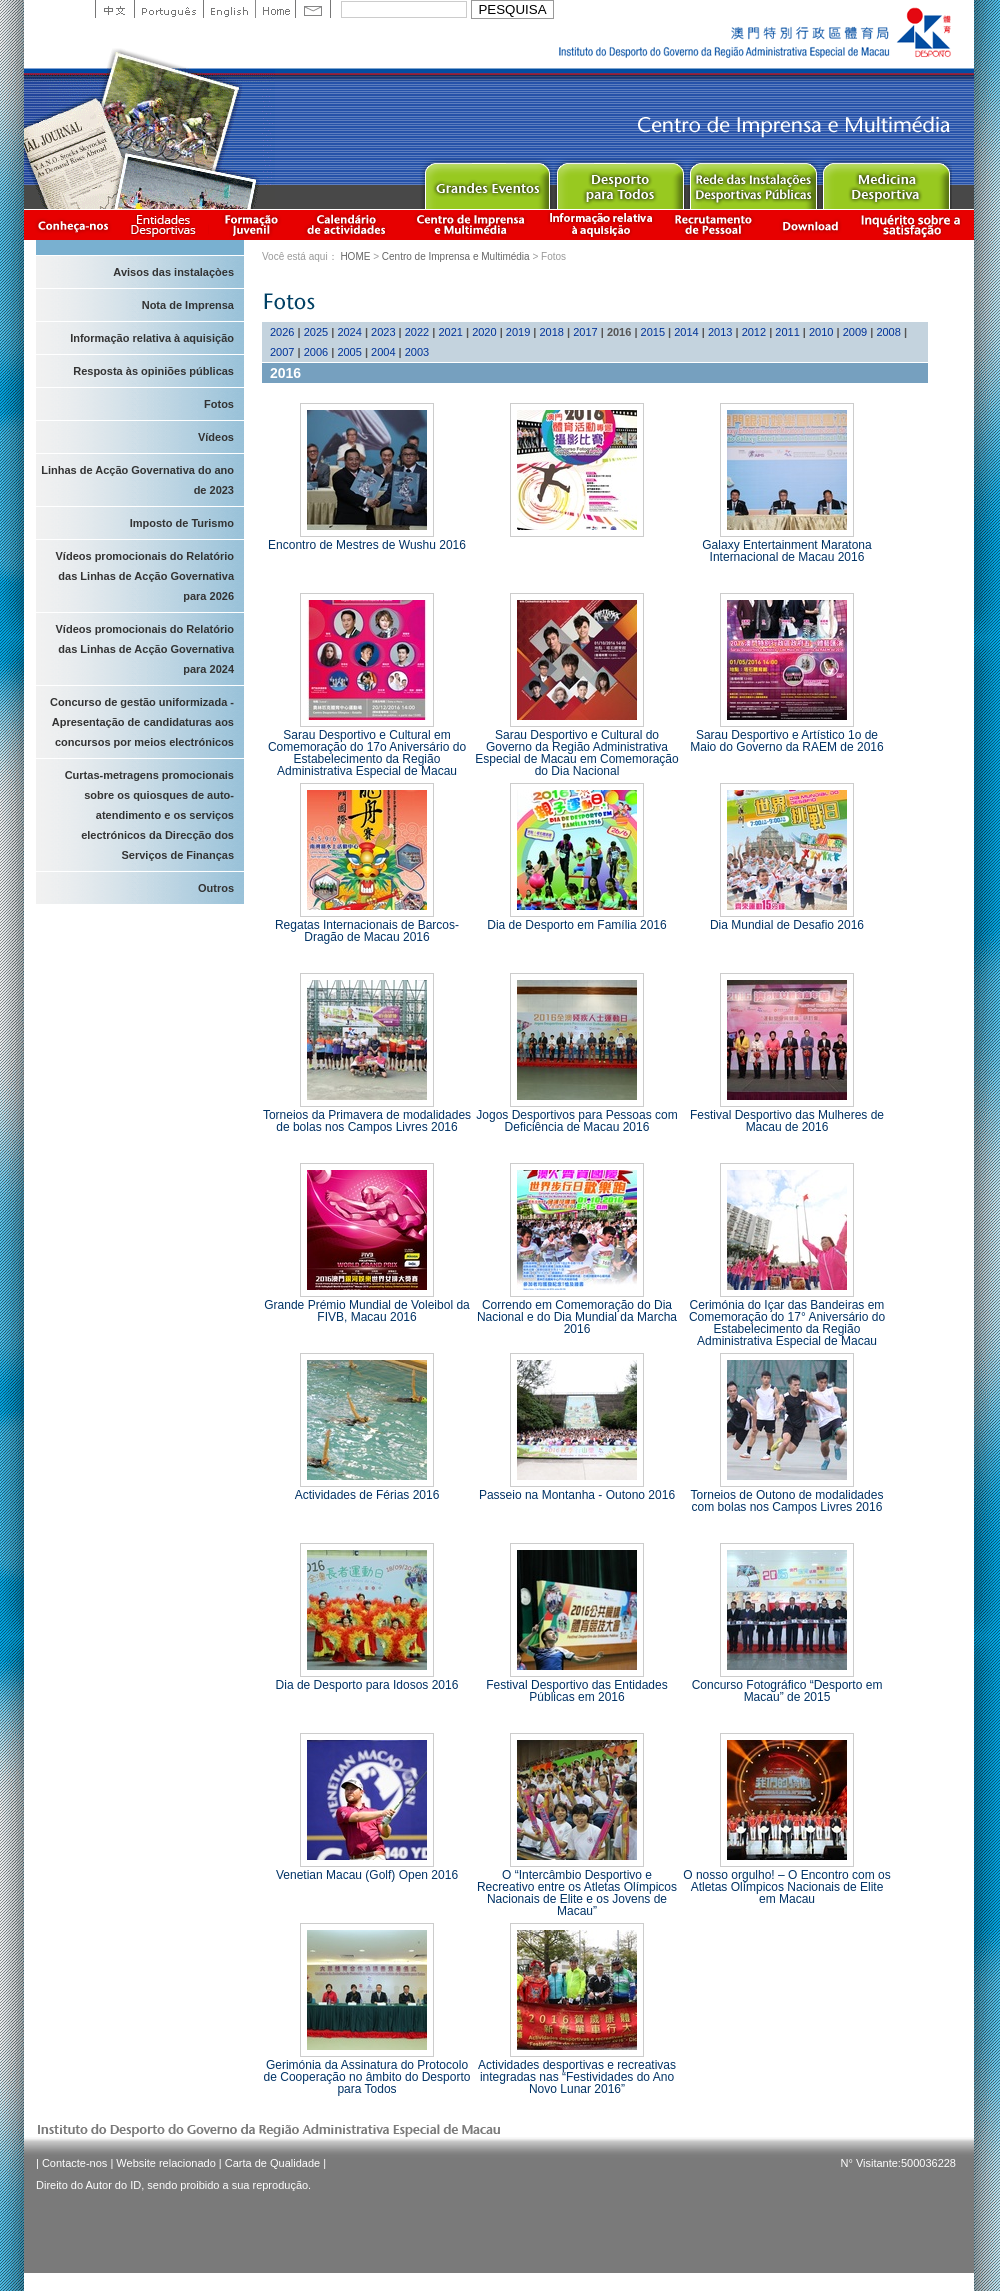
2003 (417, 352)
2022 (417, 332)
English (229, 9)
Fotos (219, 404)
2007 (282, 352)
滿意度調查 (914, 224)
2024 (349, 332)
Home (275, 9)
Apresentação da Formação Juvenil (251, 224)
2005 (349, 352)
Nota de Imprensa (188, 305)
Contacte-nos (74, 2163)
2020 (484, 332)
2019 (518, 332)
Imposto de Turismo (182, 523)
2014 (686, 332)
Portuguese (168, 9)
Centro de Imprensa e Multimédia (471, 224)
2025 (316, 332)
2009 (855, 332)
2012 (754, 332)
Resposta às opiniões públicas (153, 371)
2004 (383, 352)
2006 (316, 352)
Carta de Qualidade (272, 2163)
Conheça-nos (73, 224)
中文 (114, 9)
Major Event (486, 181)
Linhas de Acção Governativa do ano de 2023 (137, 480)
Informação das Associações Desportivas (166, 224)
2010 (821, 332)
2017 (585, 332)
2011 (787, 332)
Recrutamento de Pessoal (714, 224)
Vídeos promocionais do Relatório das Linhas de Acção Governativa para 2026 (145, 576)
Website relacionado (165, 2163)
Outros (216, 888)
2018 (552, 332)
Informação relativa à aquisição (601, 224)
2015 (653, 332)
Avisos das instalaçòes (173, 272)
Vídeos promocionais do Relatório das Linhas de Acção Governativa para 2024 (145, 649)
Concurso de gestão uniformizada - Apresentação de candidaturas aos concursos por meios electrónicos (142, 722)
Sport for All (619, 181)
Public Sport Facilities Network (752, 181)
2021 (450, 332)
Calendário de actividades (347, 224)
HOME (355, 256)
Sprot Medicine (885, 181)
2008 (888, 332)
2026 (282, 332)
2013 (720, 332)
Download (810, 224)
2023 (383, 332)
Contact (313, 9)
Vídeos (216, 437)
